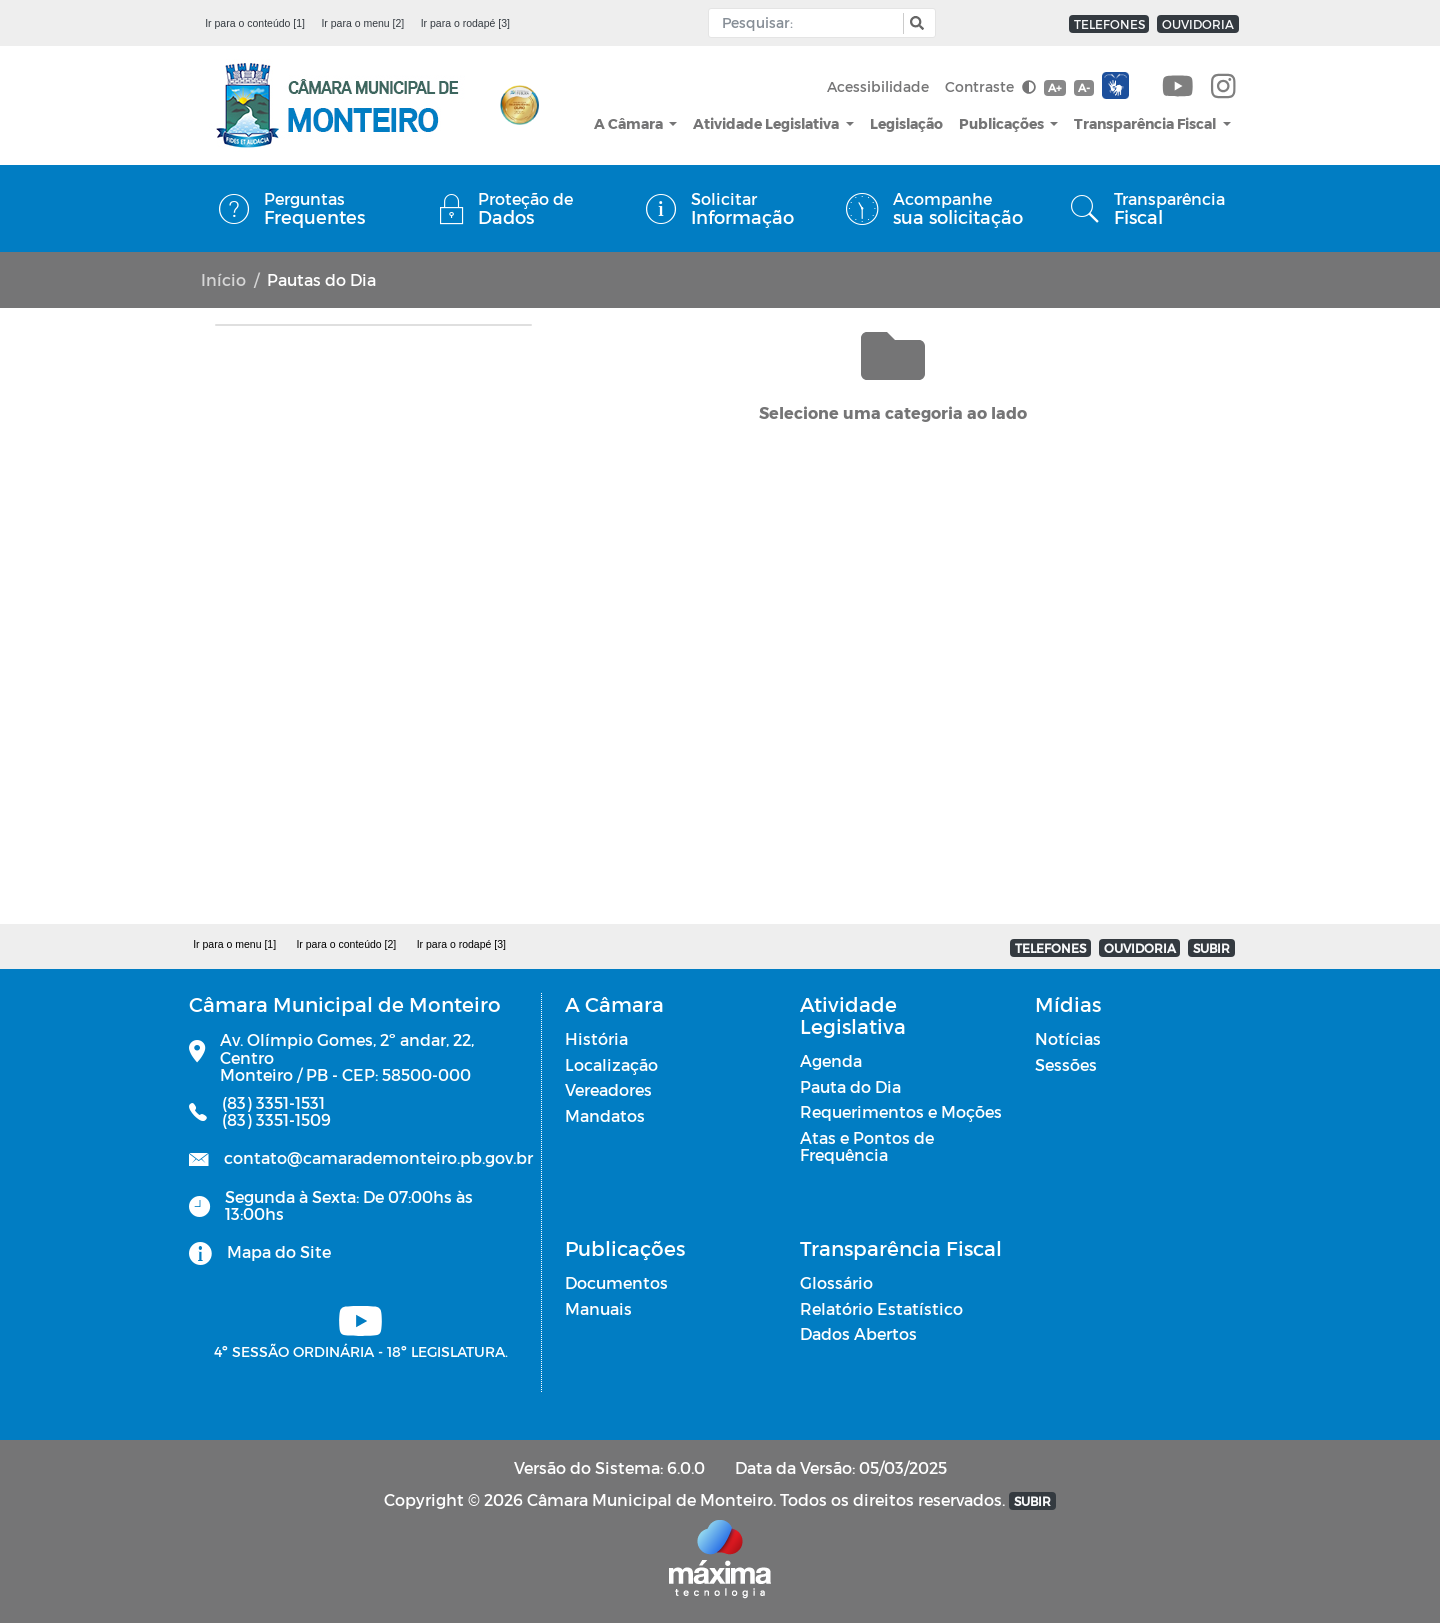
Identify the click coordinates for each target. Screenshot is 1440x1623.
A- (1084, 87)
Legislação (906, 123)
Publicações (1003, 123)
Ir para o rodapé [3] (465, 23)
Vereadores (608, 1089)
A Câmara (630, 123)
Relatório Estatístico (881, 1308)
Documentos (616, 1282)
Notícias (1068, 1038)
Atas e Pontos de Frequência (867, 1146)
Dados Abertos (858, 1333)
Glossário (836, 1282)
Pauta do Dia (850, 1086)
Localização (611, 1064)
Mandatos (605, 1115)
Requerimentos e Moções (901, 1111)
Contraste (990, 86)
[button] (914, 23)
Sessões (1066, 1064)
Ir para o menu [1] (234, 944)
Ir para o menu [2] (362, 23)
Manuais (598, 1308)
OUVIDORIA (1198, 24)
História (596, 1038)
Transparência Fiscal (1146, 123)
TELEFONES (1109, 24)
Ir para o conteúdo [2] (346, 944)
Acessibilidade (878, 86)
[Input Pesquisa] (810, 23)
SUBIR (1211, 948)
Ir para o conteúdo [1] (255, 23)
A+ (1054, 87)
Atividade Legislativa (767, 123)
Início (223, 279)
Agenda (831, 1060)
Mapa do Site (279, 1251)
